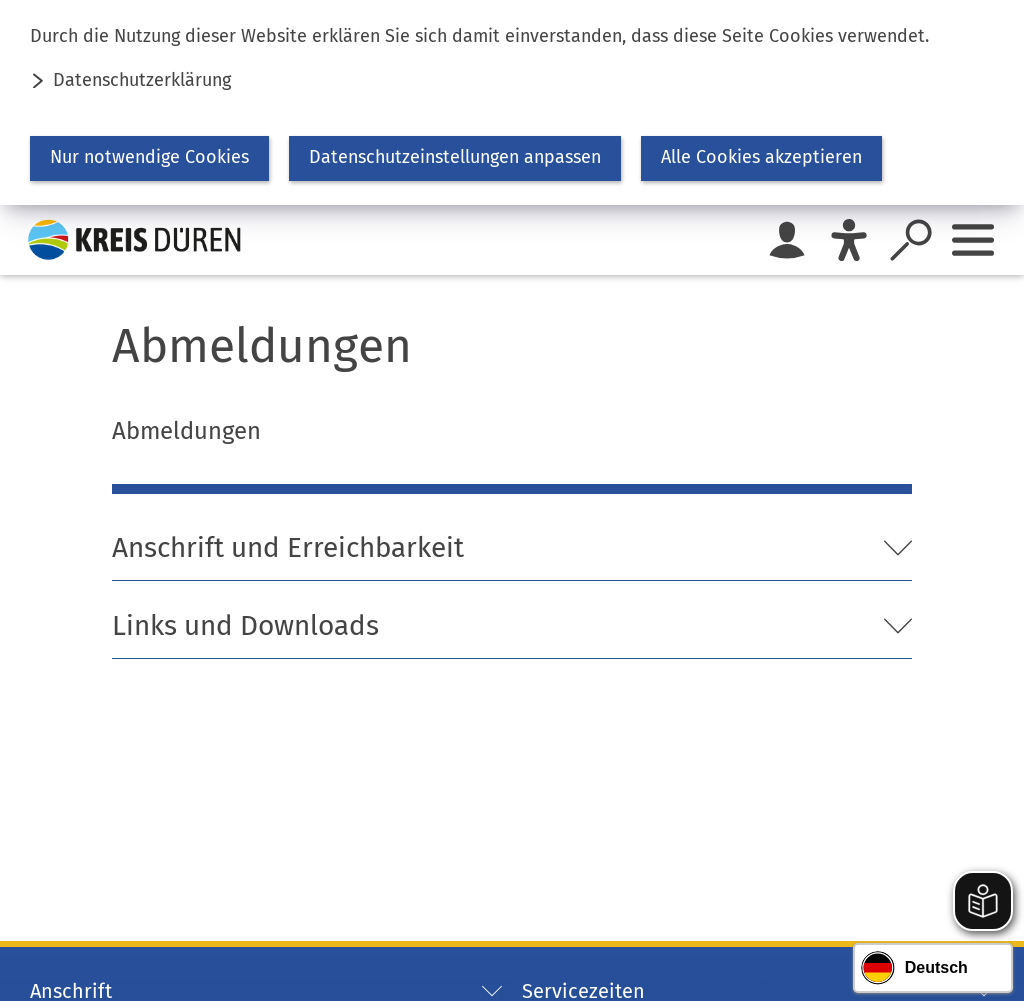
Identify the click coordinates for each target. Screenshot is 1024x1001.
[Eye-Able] (849, 240)
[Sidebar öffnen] (973, 240)
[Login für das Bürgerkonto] (787, 240)
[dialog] (512, 102)
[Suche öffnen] (911, 240)
